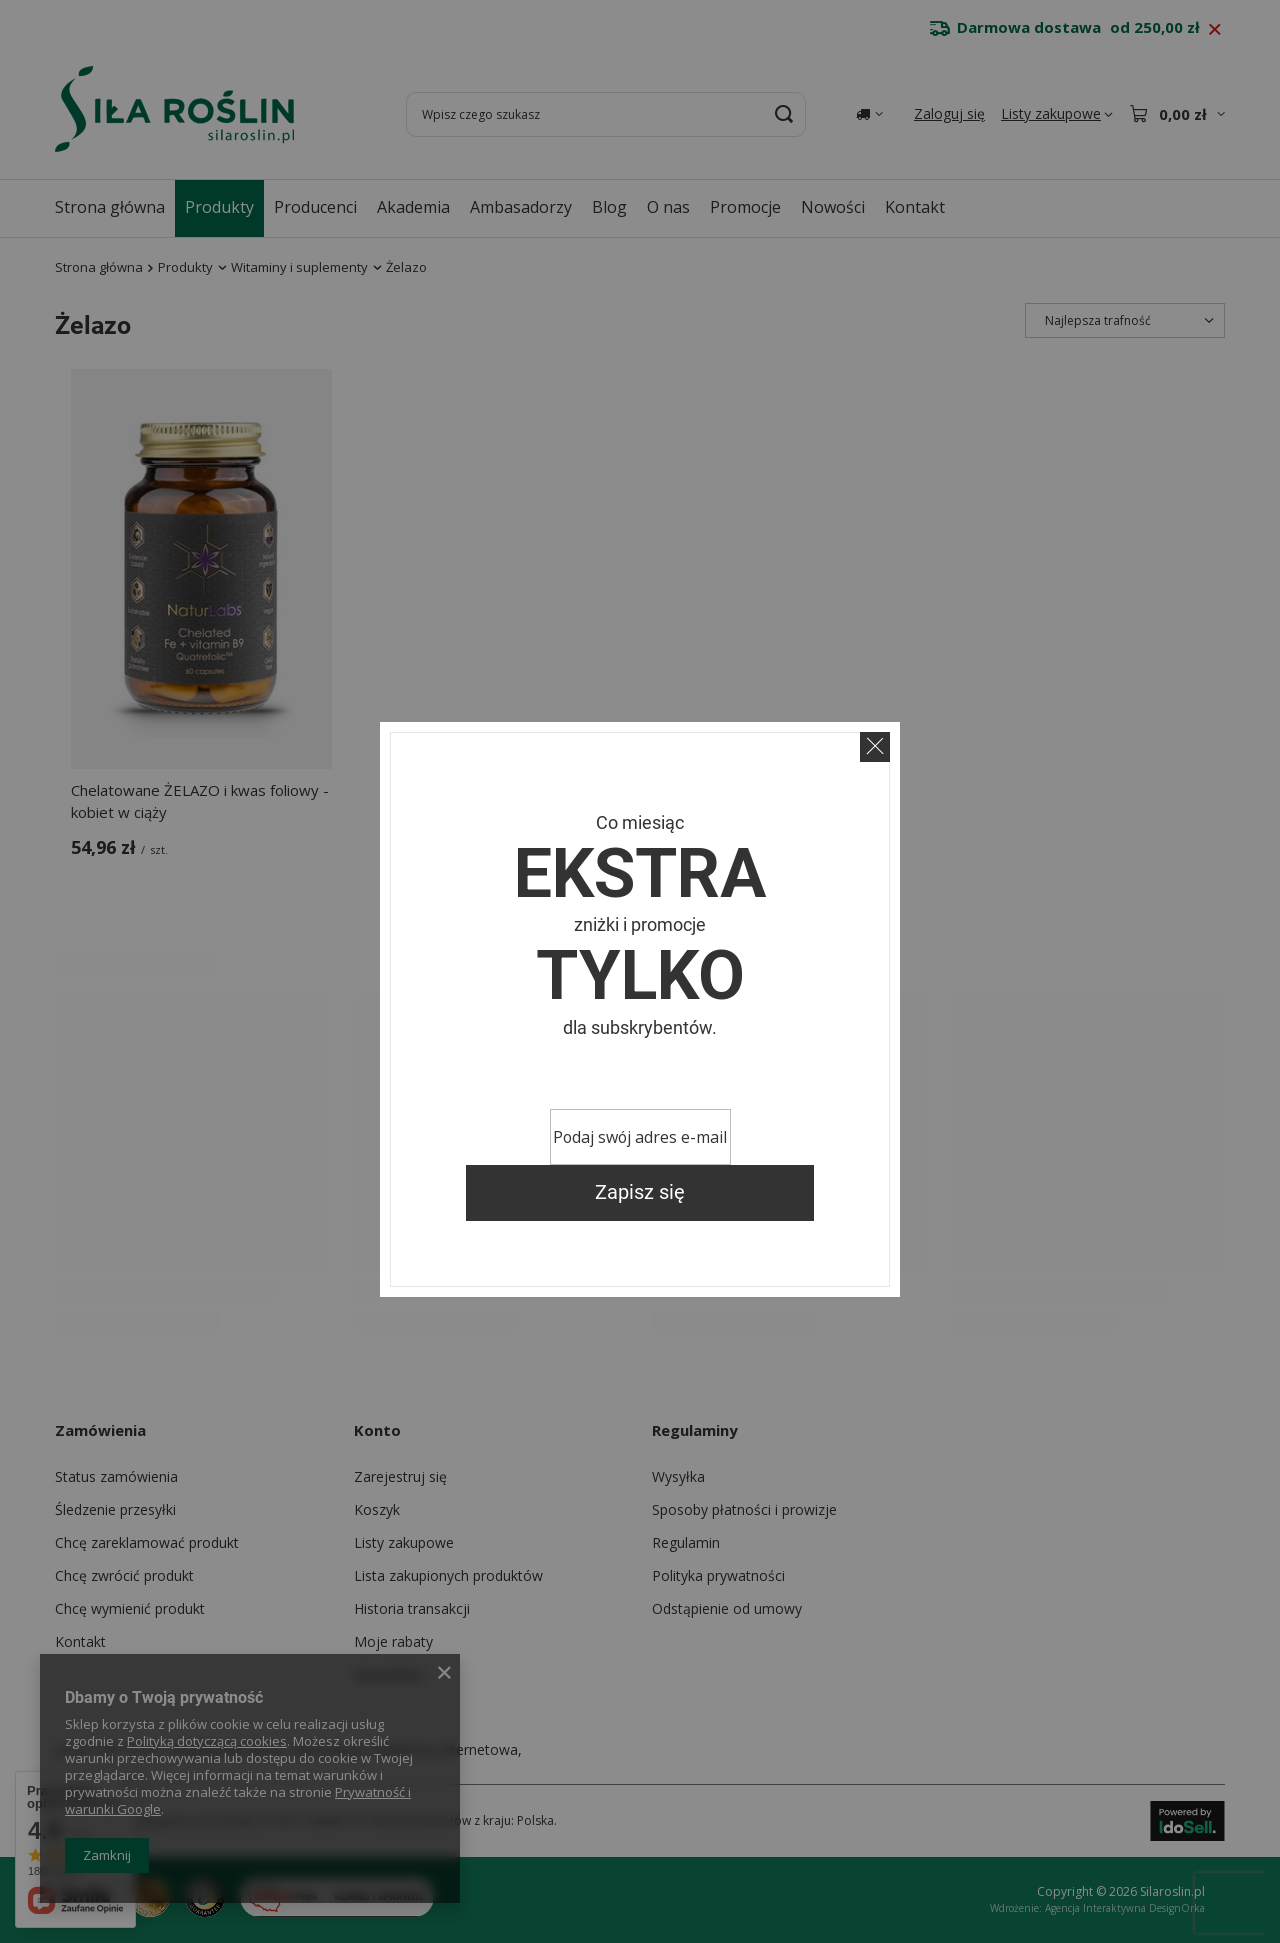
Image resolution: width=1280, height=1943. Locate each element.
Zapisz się (640, 1192)
